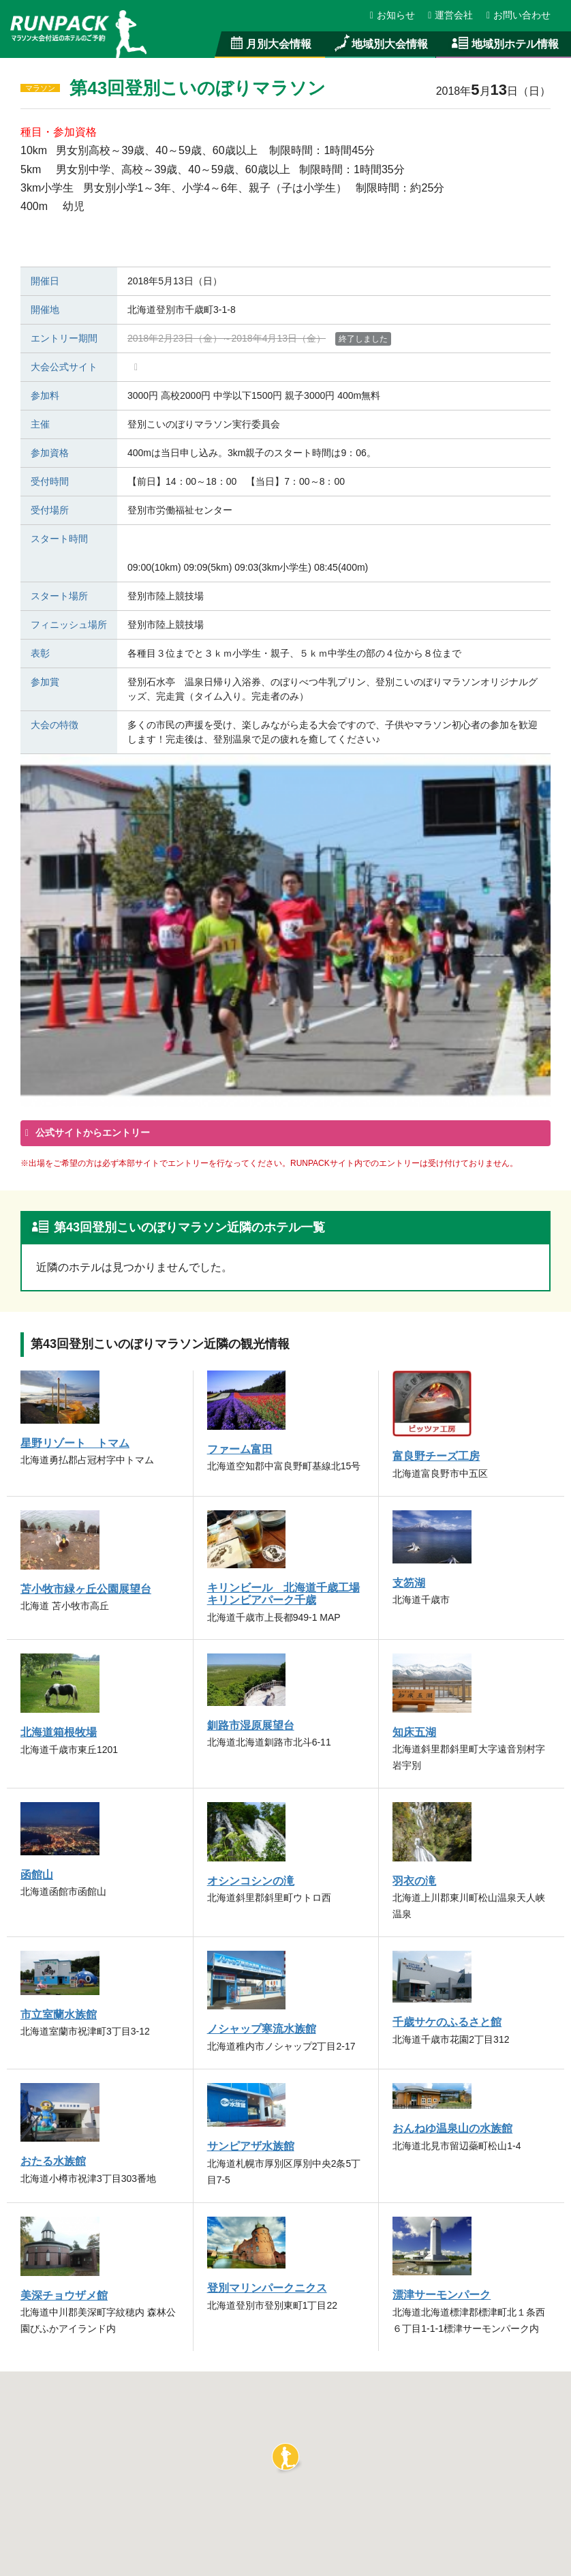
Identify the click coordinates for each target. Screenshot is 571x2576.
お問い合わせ (519, 15)
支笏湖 (408, 1582)
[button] (285, 2457)
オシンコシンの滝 (250, 1880)
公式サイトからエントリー (91, 1132)
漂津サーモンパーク (441, 2294)
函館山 (36, 1874)
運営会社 (451, 15)
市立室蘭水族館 (58, 2014)
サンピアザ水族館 (250, 2146)
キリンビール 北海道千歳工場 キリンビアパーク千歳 (283, 1593)
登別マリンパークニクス (267, 2287)
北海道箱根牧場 (58, 1732)
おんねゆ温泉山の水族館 (452, 2128)
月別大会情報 (270, 43)
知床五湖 (414, 1732)
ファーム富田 (240, 1449)
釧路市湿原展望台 (250, 1725)
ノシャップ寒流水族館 (261, 2028)
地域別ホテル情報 (503, 43)
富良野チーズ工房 (436, 1456)
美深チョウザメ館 (64, 2295)
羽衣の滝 (414, 1880)
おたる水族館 (53, 2161)
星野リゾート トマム (74, 1443)
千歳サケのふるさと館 (446, 2021)
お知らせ (393, 15)
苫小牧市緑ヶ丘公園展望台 (85, 1589)
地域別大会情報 (380, 43)
